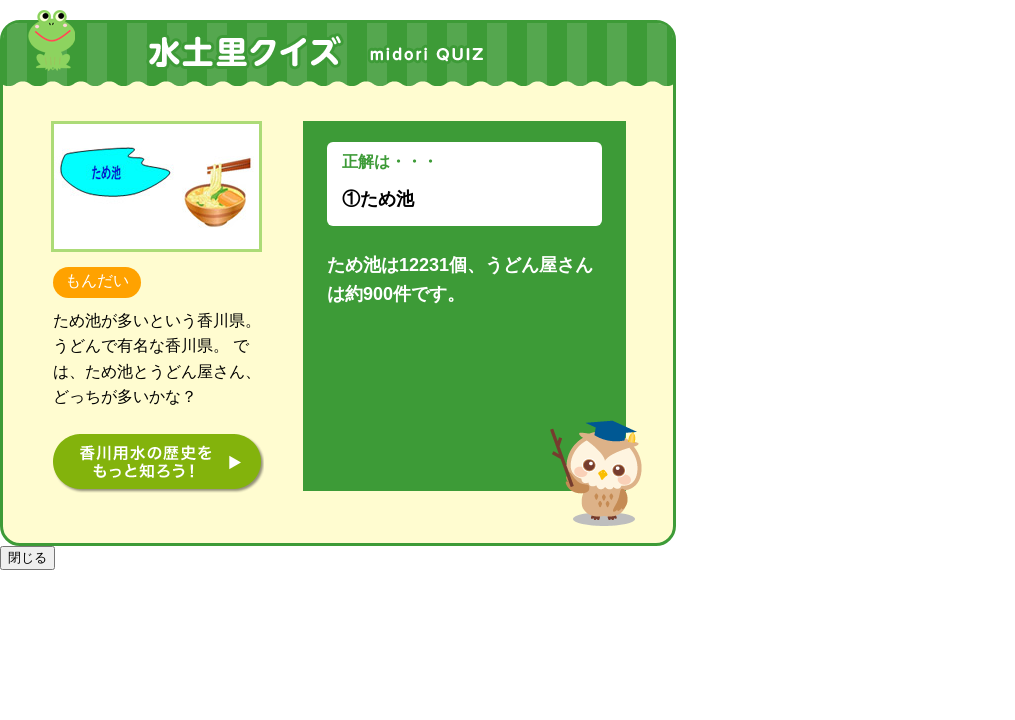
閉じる (27, 557)
